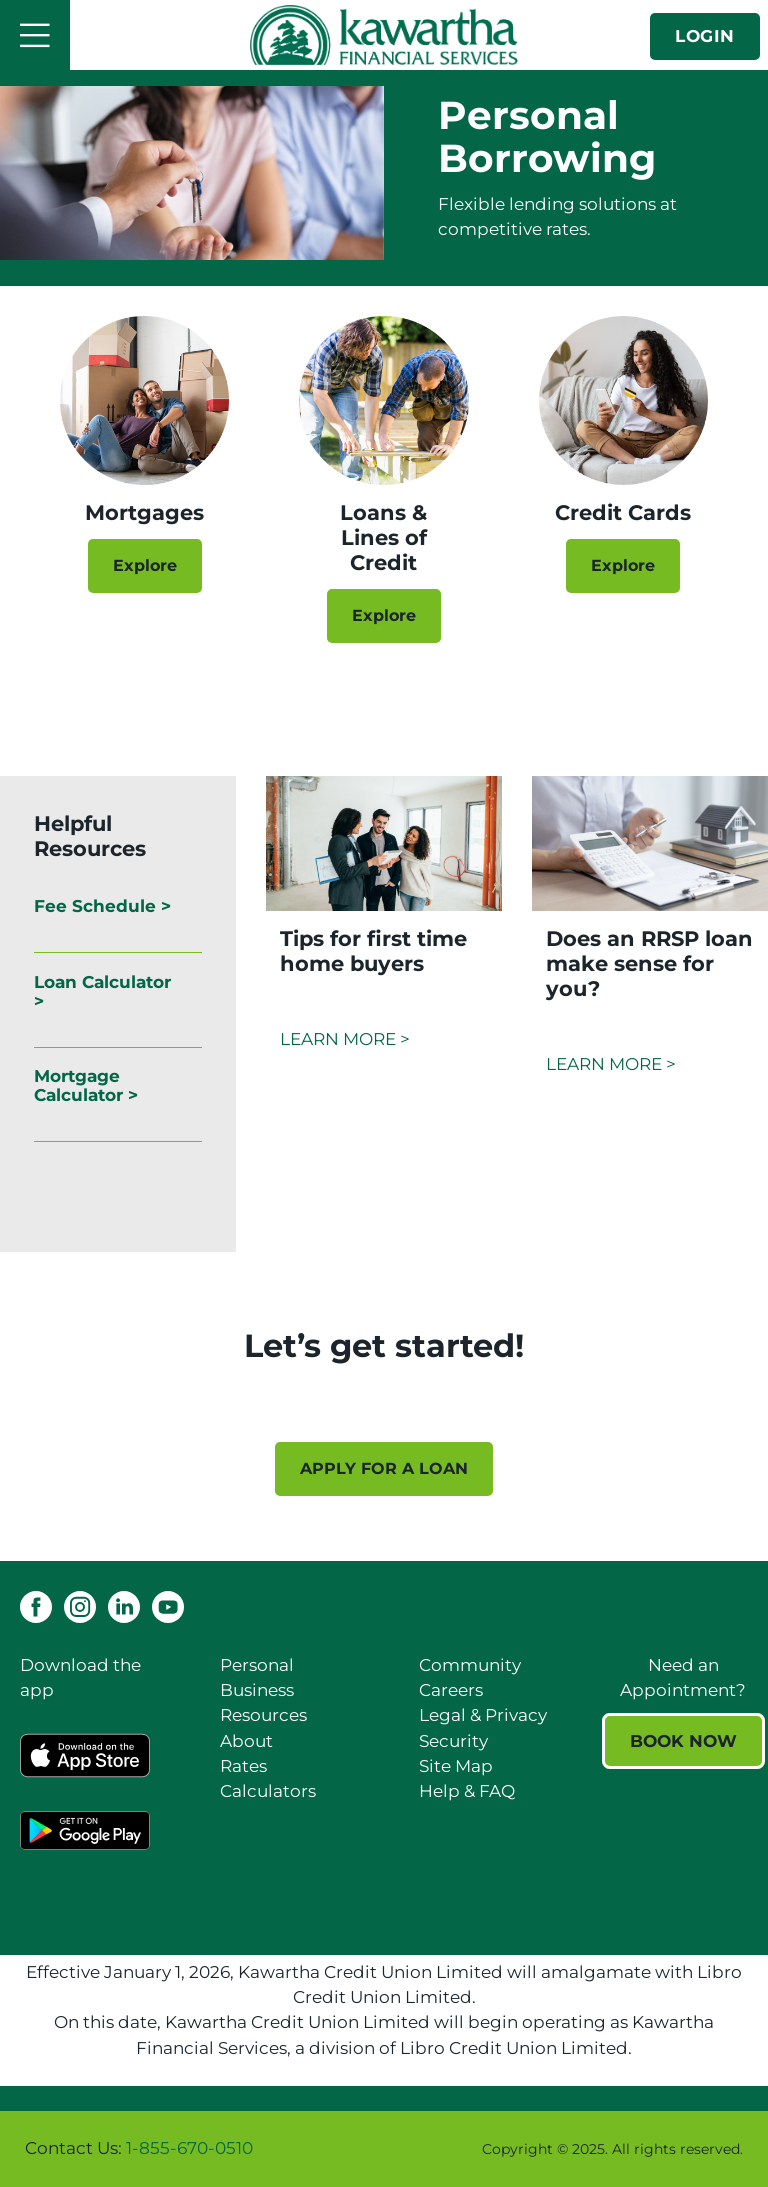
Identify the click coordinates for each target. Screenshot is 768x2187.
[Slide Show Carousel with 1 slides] (384, 1432)
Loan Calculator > (102, 991)
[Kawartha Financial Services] (384, 35)
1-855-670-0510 (189, 2148)
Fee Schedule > (102, 906)
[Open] (35, 35)
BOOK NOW (683, 1741)
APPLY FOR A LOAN (384, 1468)
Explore (145, 565)
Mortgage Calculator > (86, 1085)
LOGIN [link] (705, 36)
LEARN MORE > (345, 1039)
